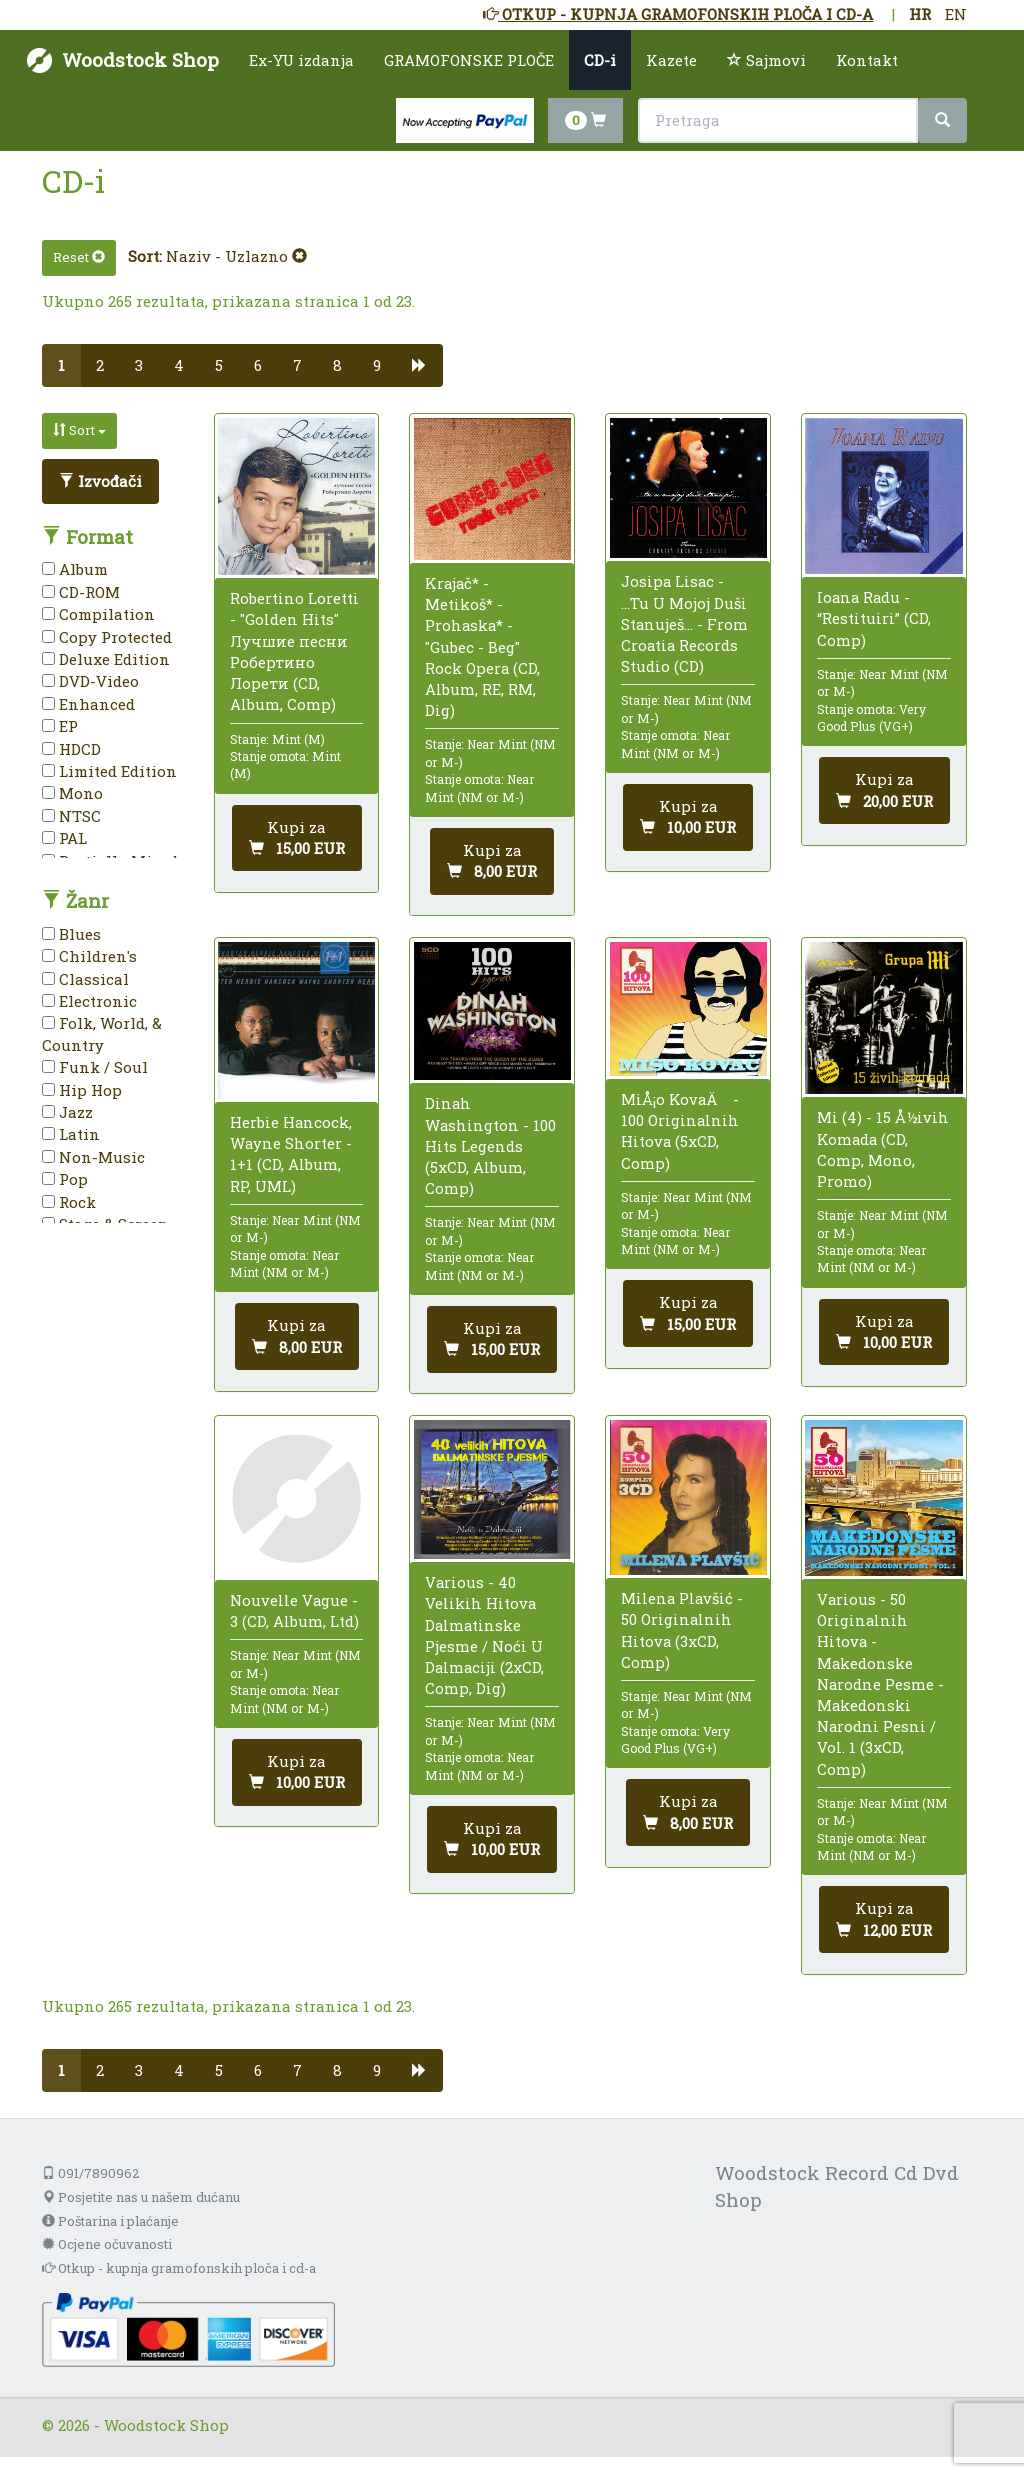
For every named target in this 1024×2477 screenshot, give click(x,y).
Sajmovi (766, 60)
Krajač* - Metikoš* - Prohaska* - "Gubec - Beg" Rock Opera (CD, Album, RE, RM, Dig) (482, 646)
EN (956, 14)
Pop (65, 1179)
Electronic (89, 1001)
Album (75, 569)
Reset (79, 257)
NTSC (71, 816)
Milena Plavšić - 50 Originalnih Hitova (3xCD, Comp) (682, 1630)
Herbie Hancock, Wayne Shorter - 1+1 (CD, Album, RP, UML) (291, 1154)
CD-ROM (81, 592)
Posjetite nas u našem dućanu (141, 2197)
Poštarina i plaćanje (110, 2221)
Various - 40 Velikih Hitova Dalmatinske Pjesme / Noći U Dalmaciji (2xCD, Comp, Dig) (484, 1635)
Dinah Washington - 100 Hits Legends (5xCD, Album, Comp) (490, 1145)
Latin (71, 1134)
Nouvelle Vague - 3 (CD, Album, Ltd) (294, 1610)
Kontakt (867, 60)
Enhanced (88, 704)
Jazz (67, 1112)
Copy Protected (107, 637)
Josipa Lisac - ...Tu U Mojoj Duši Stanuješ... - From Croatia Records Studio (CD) (684, 623)
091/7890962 (90, 2173)
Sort (79, 430)
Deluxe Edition (106, 659)
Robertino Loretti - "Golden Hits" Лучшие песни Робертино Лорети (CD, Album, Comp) (294, 651)
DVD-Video (90, 681)
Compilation (98, 614)
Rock (69, 1202)
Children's (89, 956)
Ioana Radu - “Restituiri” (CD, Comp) (874, 618)
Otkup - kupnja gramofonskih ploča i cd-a (179, 2268)
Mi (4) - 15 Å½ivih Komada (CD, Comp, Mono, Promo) (883, 1149)
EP (60, 726)
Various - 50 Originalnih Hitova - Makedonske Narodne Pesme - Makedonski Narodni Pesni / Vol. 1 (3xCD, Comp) (880, 1684)
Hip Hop (82, 1090)
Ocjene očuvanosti (107, 2244)
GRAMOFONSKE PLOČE (469, 60)
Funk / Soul (95, 1067)
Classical (85, 979)
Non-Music (93, 1157)
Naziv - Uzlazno (236, 256)
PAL (64, 838)
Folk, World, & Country (102, 1033)
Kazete (671, 60)
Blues (71, 934)
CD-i (600, 60)
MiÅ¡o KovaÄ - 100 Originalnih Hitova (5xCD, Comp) (680, 1131)
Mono (72, 793)
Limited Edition (109, 771)
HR (920, 14)
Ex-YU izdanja (301, 60)
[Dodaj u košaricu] (297, 838)
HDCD (71, 749)
